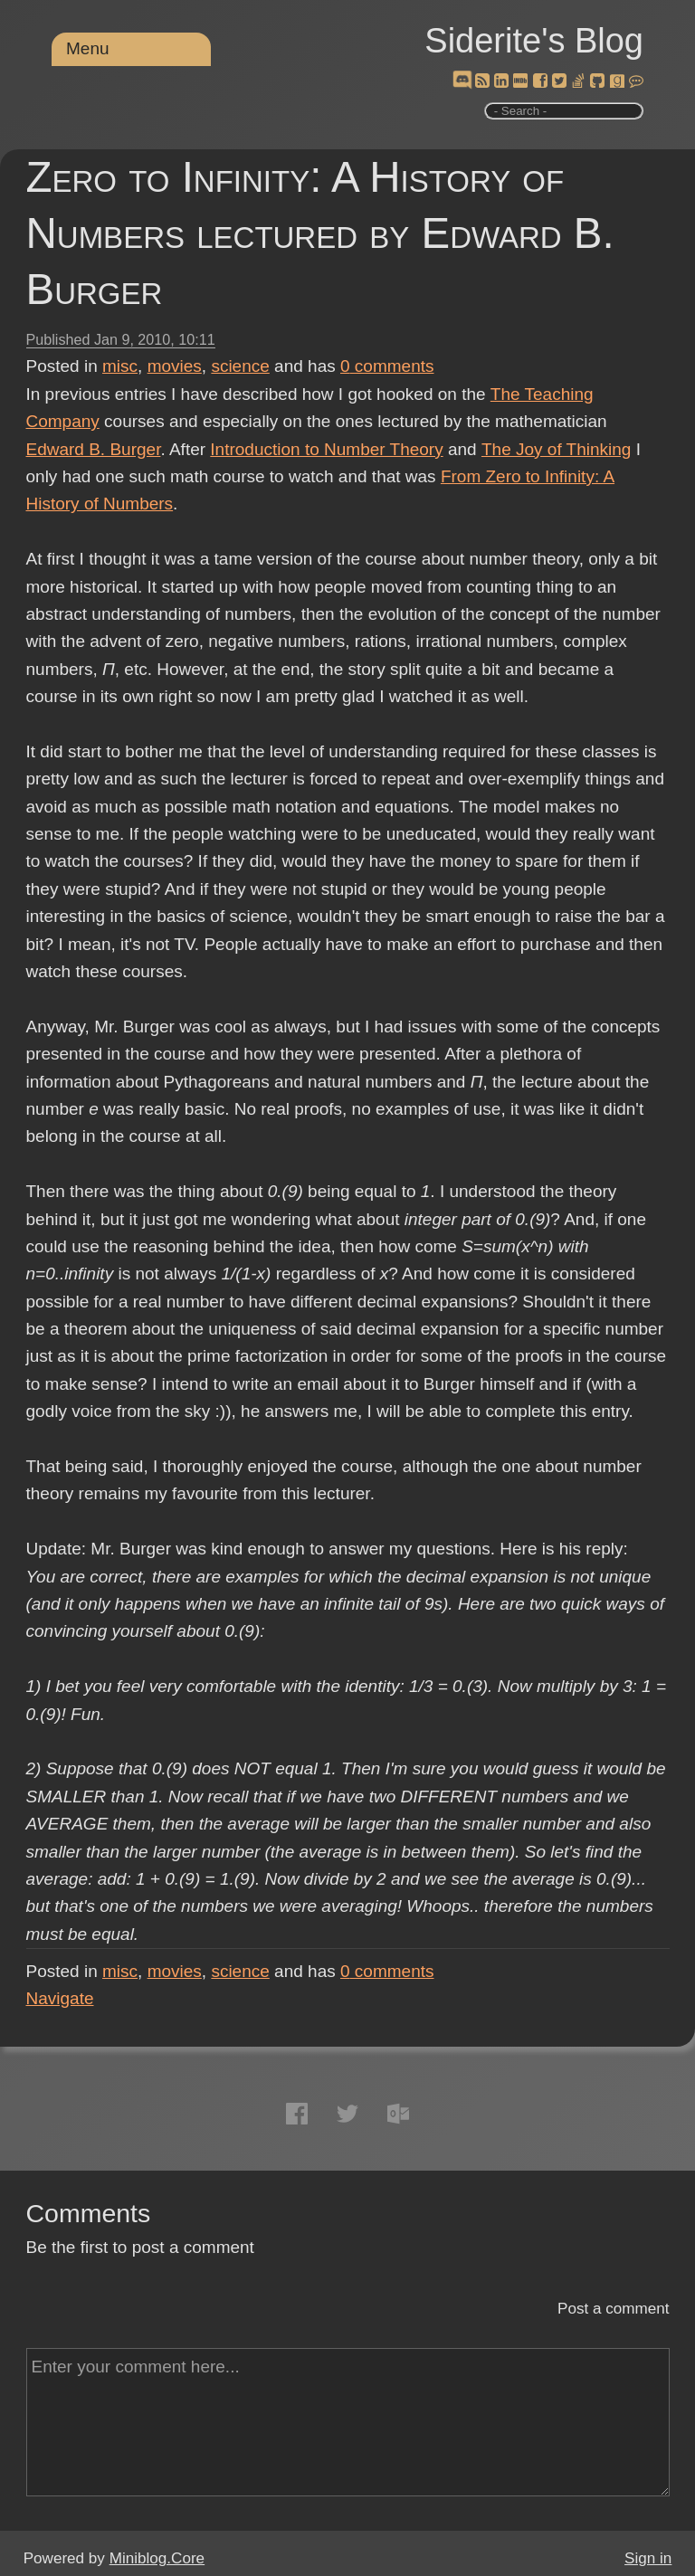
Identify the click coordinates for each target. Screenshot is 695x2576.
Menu (87, 48)
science (240, 365)
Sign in (647, 2558)
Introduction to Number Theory (326, 449)
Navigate (60, 1998)
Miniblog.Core (157, 2558)
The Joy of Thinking (556, 449)
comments (387, 365)
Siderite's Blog (533, 41)
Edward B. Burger (93, 449)
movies (175, 365)
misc (120, 365)
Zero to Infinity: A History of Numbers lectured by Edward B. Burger (320, 233)
